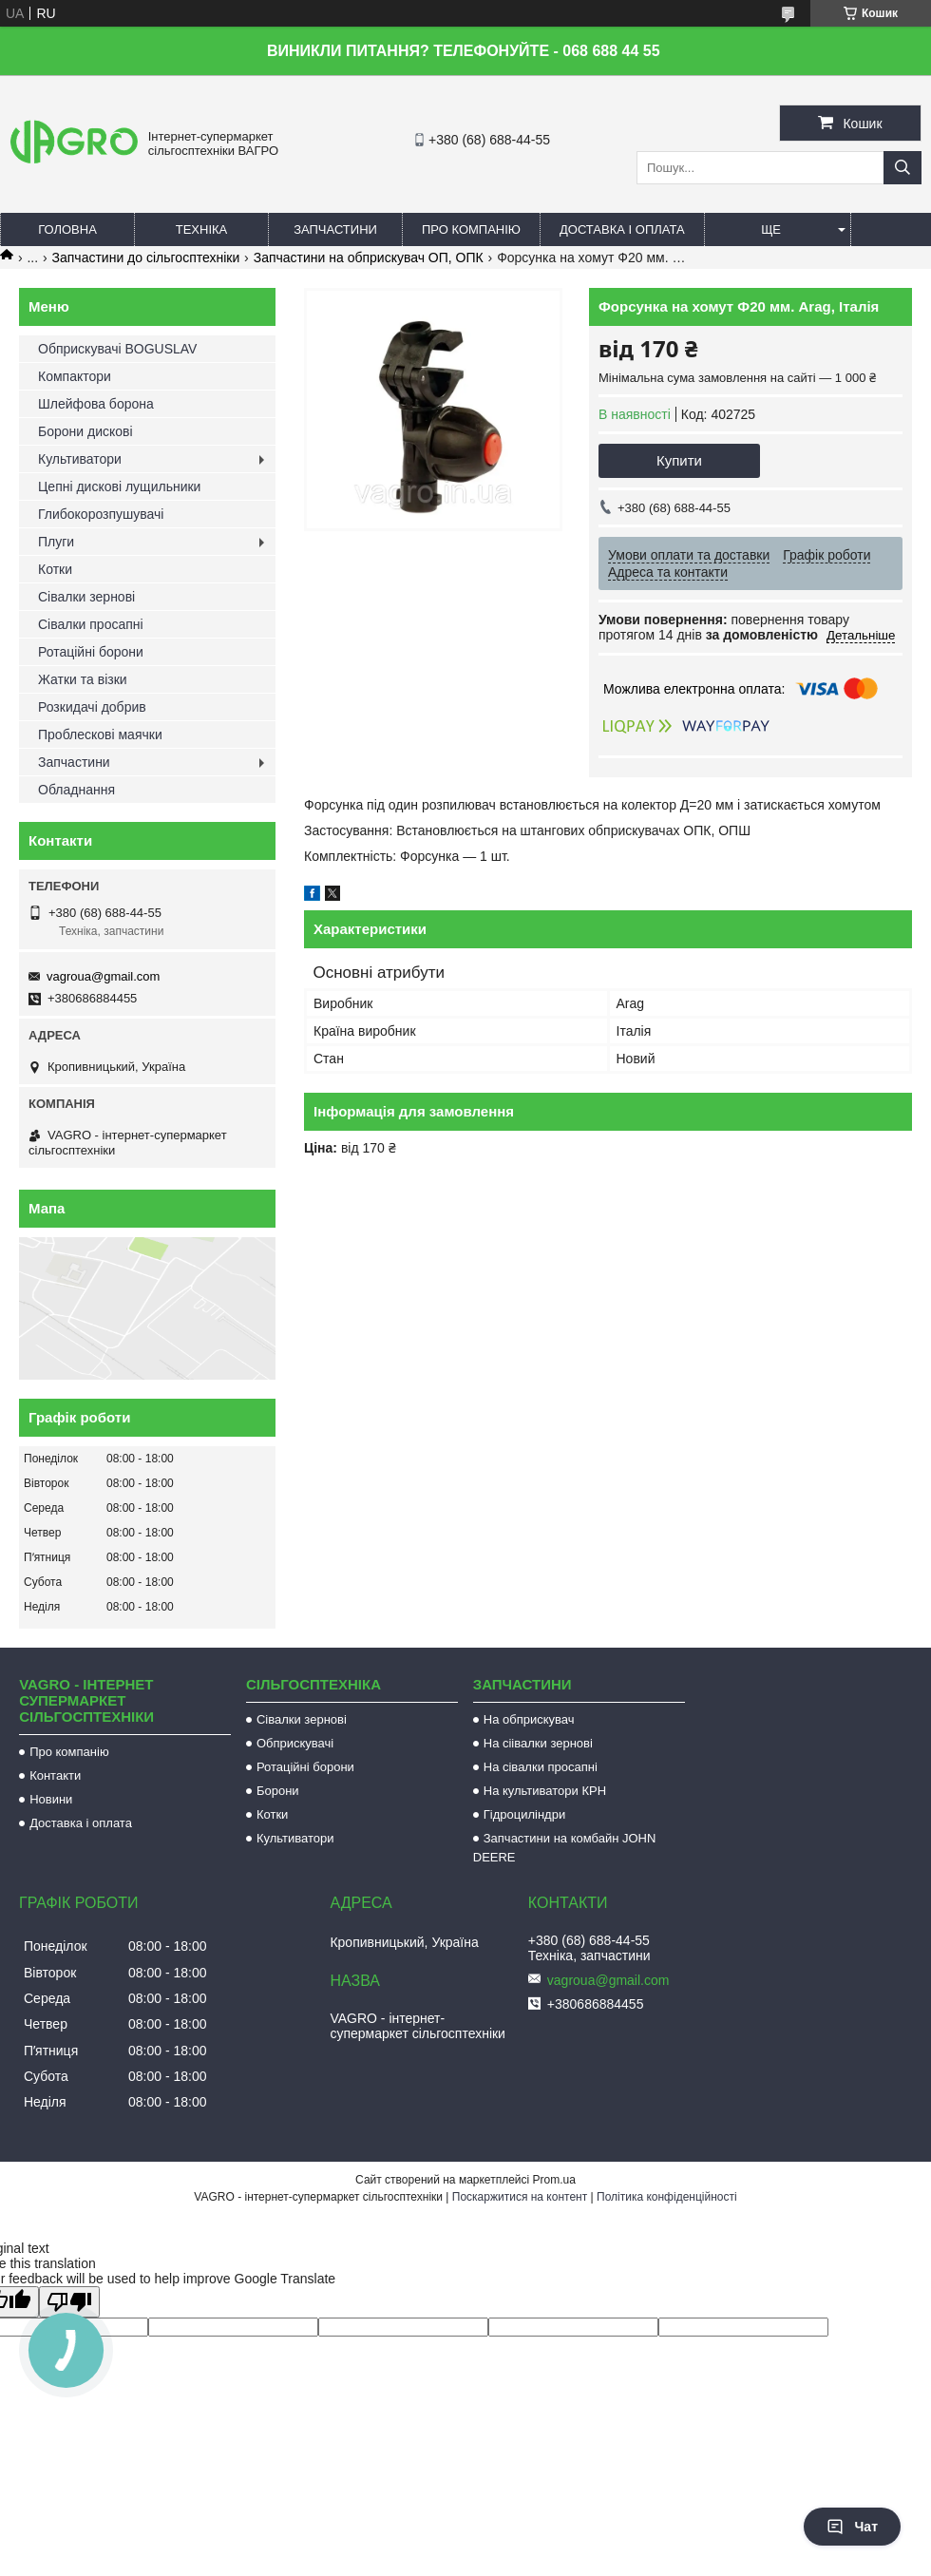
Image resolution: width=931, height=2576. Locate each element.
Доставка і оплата (622, 229)
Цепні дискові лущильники (119, 486)
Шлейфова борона (96, 403)
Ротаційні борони (90, 651)
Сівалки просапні (90, 624)
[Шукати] (903, 167)
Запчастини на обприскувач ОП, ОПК (369, 257)
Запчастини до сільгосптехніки (146, 257)
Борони (277, 1791)
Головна (67, 229)
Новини (50, 1799)
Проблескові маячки (100, 734)
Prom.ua (554, 2179)
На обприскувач (529, 1719)
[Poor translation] (69, 2302)
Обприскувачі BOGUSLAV (117, 348)
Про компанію (471, 229)
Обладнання (76, 789)
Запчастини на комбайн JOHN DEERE (564, 1847)
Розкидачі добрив (92, 707)
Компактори (74, 376)
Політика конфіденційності (667, 2197)
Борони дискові (85, 431)
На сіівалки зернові (538, 1743)
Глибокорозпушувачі (100, 514)
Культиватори (80, 459)
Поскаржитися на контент (519, 2197)
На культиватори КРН (545, 1791)
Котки (55, 569)
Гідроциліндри (524, 1814)
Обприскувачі (294, 1743)
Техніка (202, 229)
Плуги (56, 541)
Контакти (55, 1775)
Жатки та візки (82, 679)
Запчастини (335, 229)
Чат (852, 2526)
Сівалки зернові (86, 596)
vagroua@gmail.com (103, 976)
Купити (679, 460)
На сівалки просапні (541, 1767)
